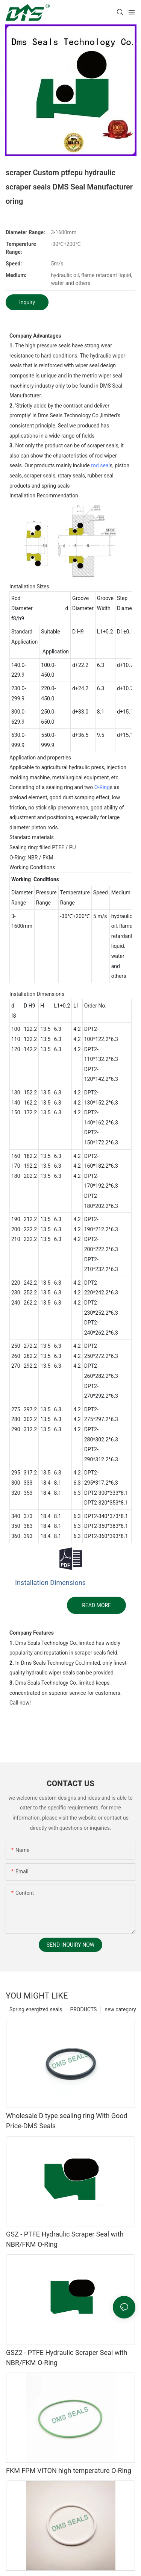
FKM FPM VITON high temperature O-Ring (68, 2470)
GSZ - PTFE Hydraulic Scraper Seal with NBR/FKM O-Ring (64, 2239)
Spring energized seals (35, 2009)
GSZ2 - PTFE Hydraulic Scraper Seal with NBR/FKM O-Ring (66, 2358)
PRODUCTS (83, 2009)
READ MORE (96, 1605)
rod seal (100, 465)
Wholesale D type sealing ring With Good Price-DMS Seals (66, 2121)
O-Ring (102, 787)
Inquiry (27, 302)
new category (120, 2009)
